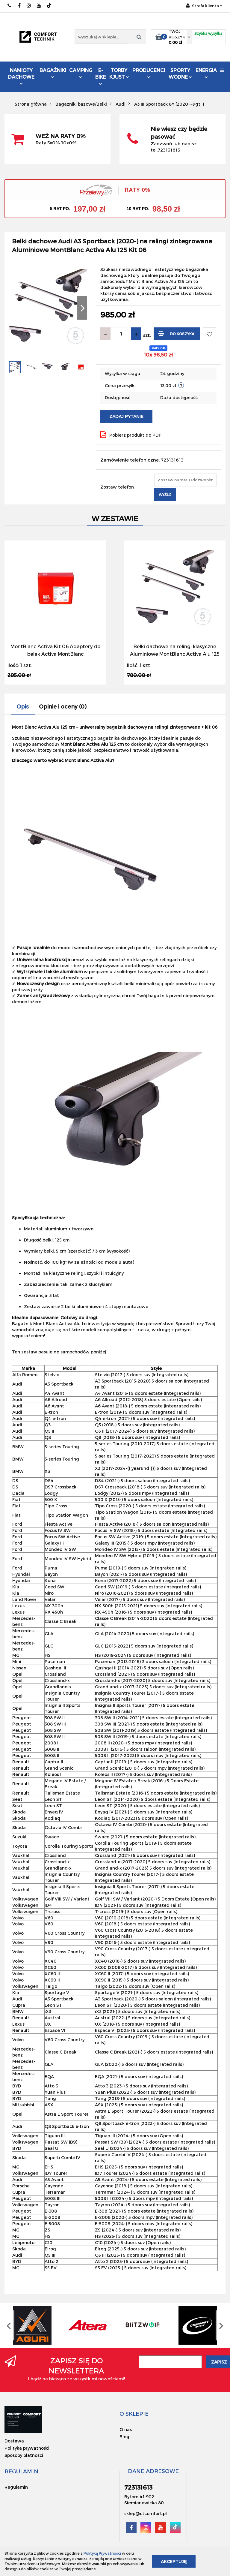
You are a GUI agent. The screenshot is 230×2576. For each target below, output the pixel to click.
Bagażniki (53, 72)
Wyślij (165, 494)
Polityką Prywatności (102, 2553)
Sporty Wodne (180, 73)
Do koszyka (176, 333)
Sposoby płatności (23, 2455)
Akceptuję (174, 2561)
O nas (125, 2429)
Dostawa (14, 2440)
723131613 (9, 5)
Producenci (148, 73)
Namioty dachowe (21, 76)
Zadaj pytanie (126, 416)
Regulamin (16, 2487)
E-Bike (100, 76)
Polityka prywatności (26, 2448)
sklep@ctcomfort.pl (145, 2513)
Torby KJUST (119, 73)
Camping (80, 72)
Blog (124, 2436)
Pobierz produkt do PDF (130, 434)
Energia (206, 72)
